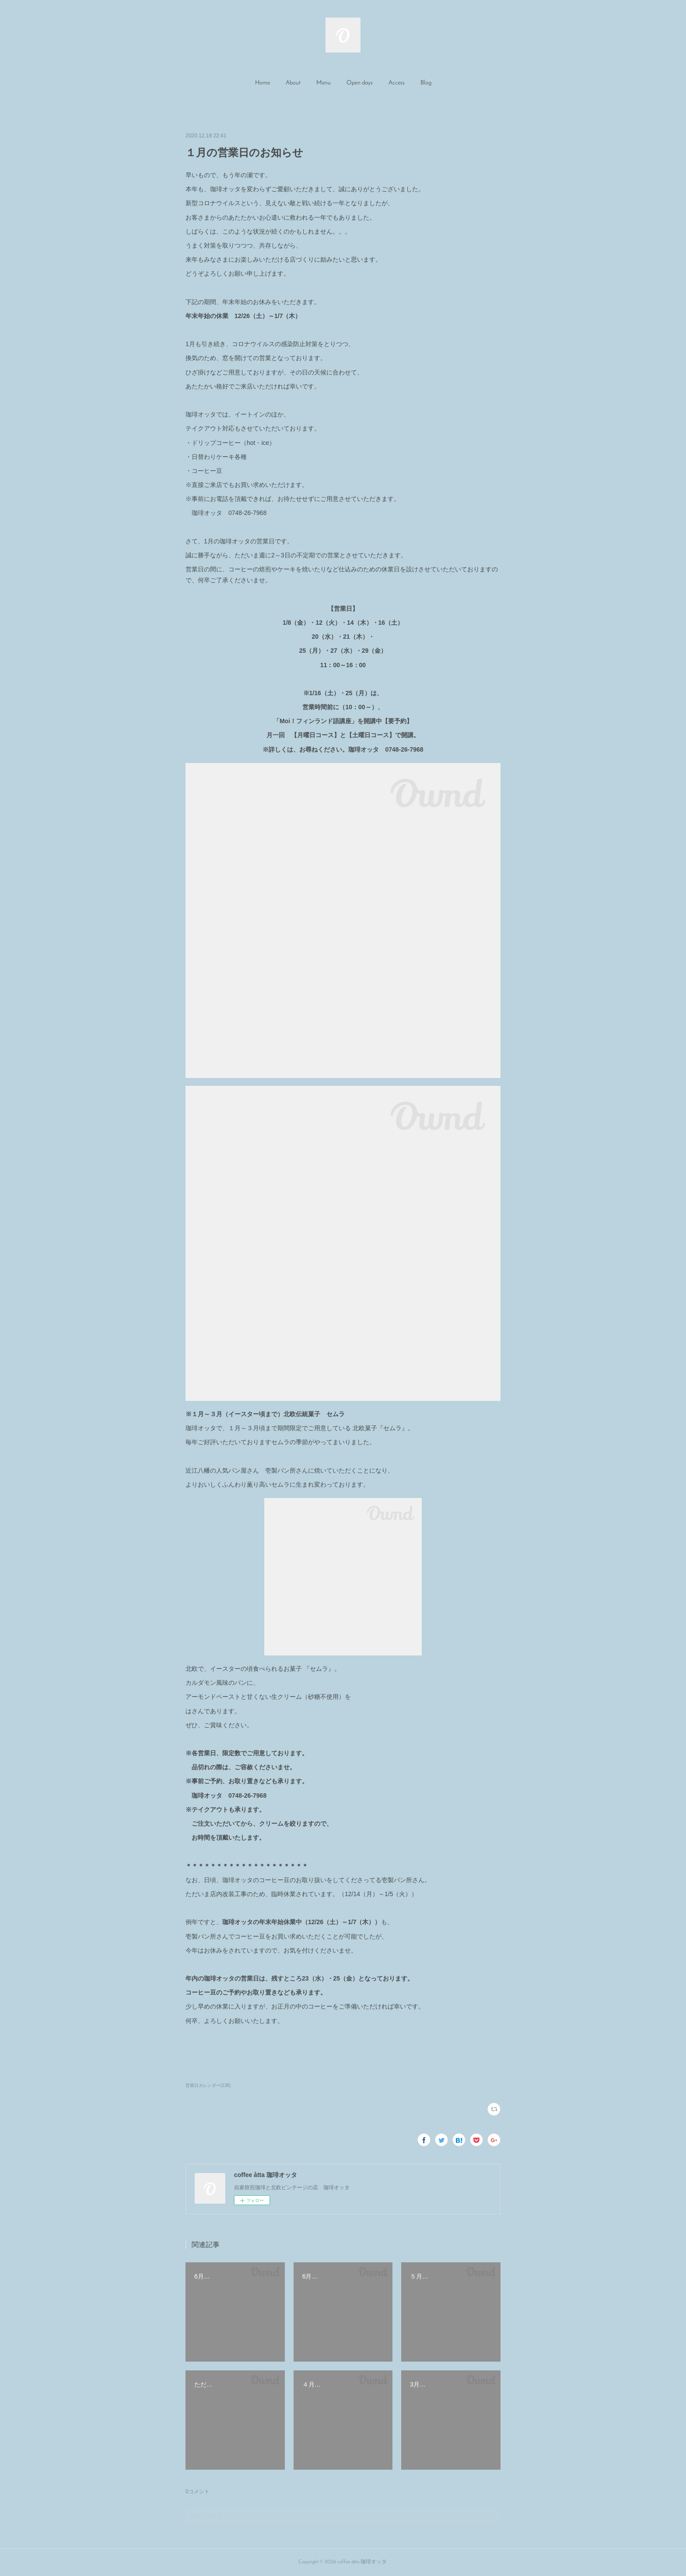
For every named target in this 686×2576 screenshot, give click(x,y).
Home (262, 83)
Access (396, 83)
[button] (262, 83)
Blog (425, 83)
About (293, 83)
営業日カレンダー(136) (208, 2085)
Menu (323, 83)
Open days (359, 83)
